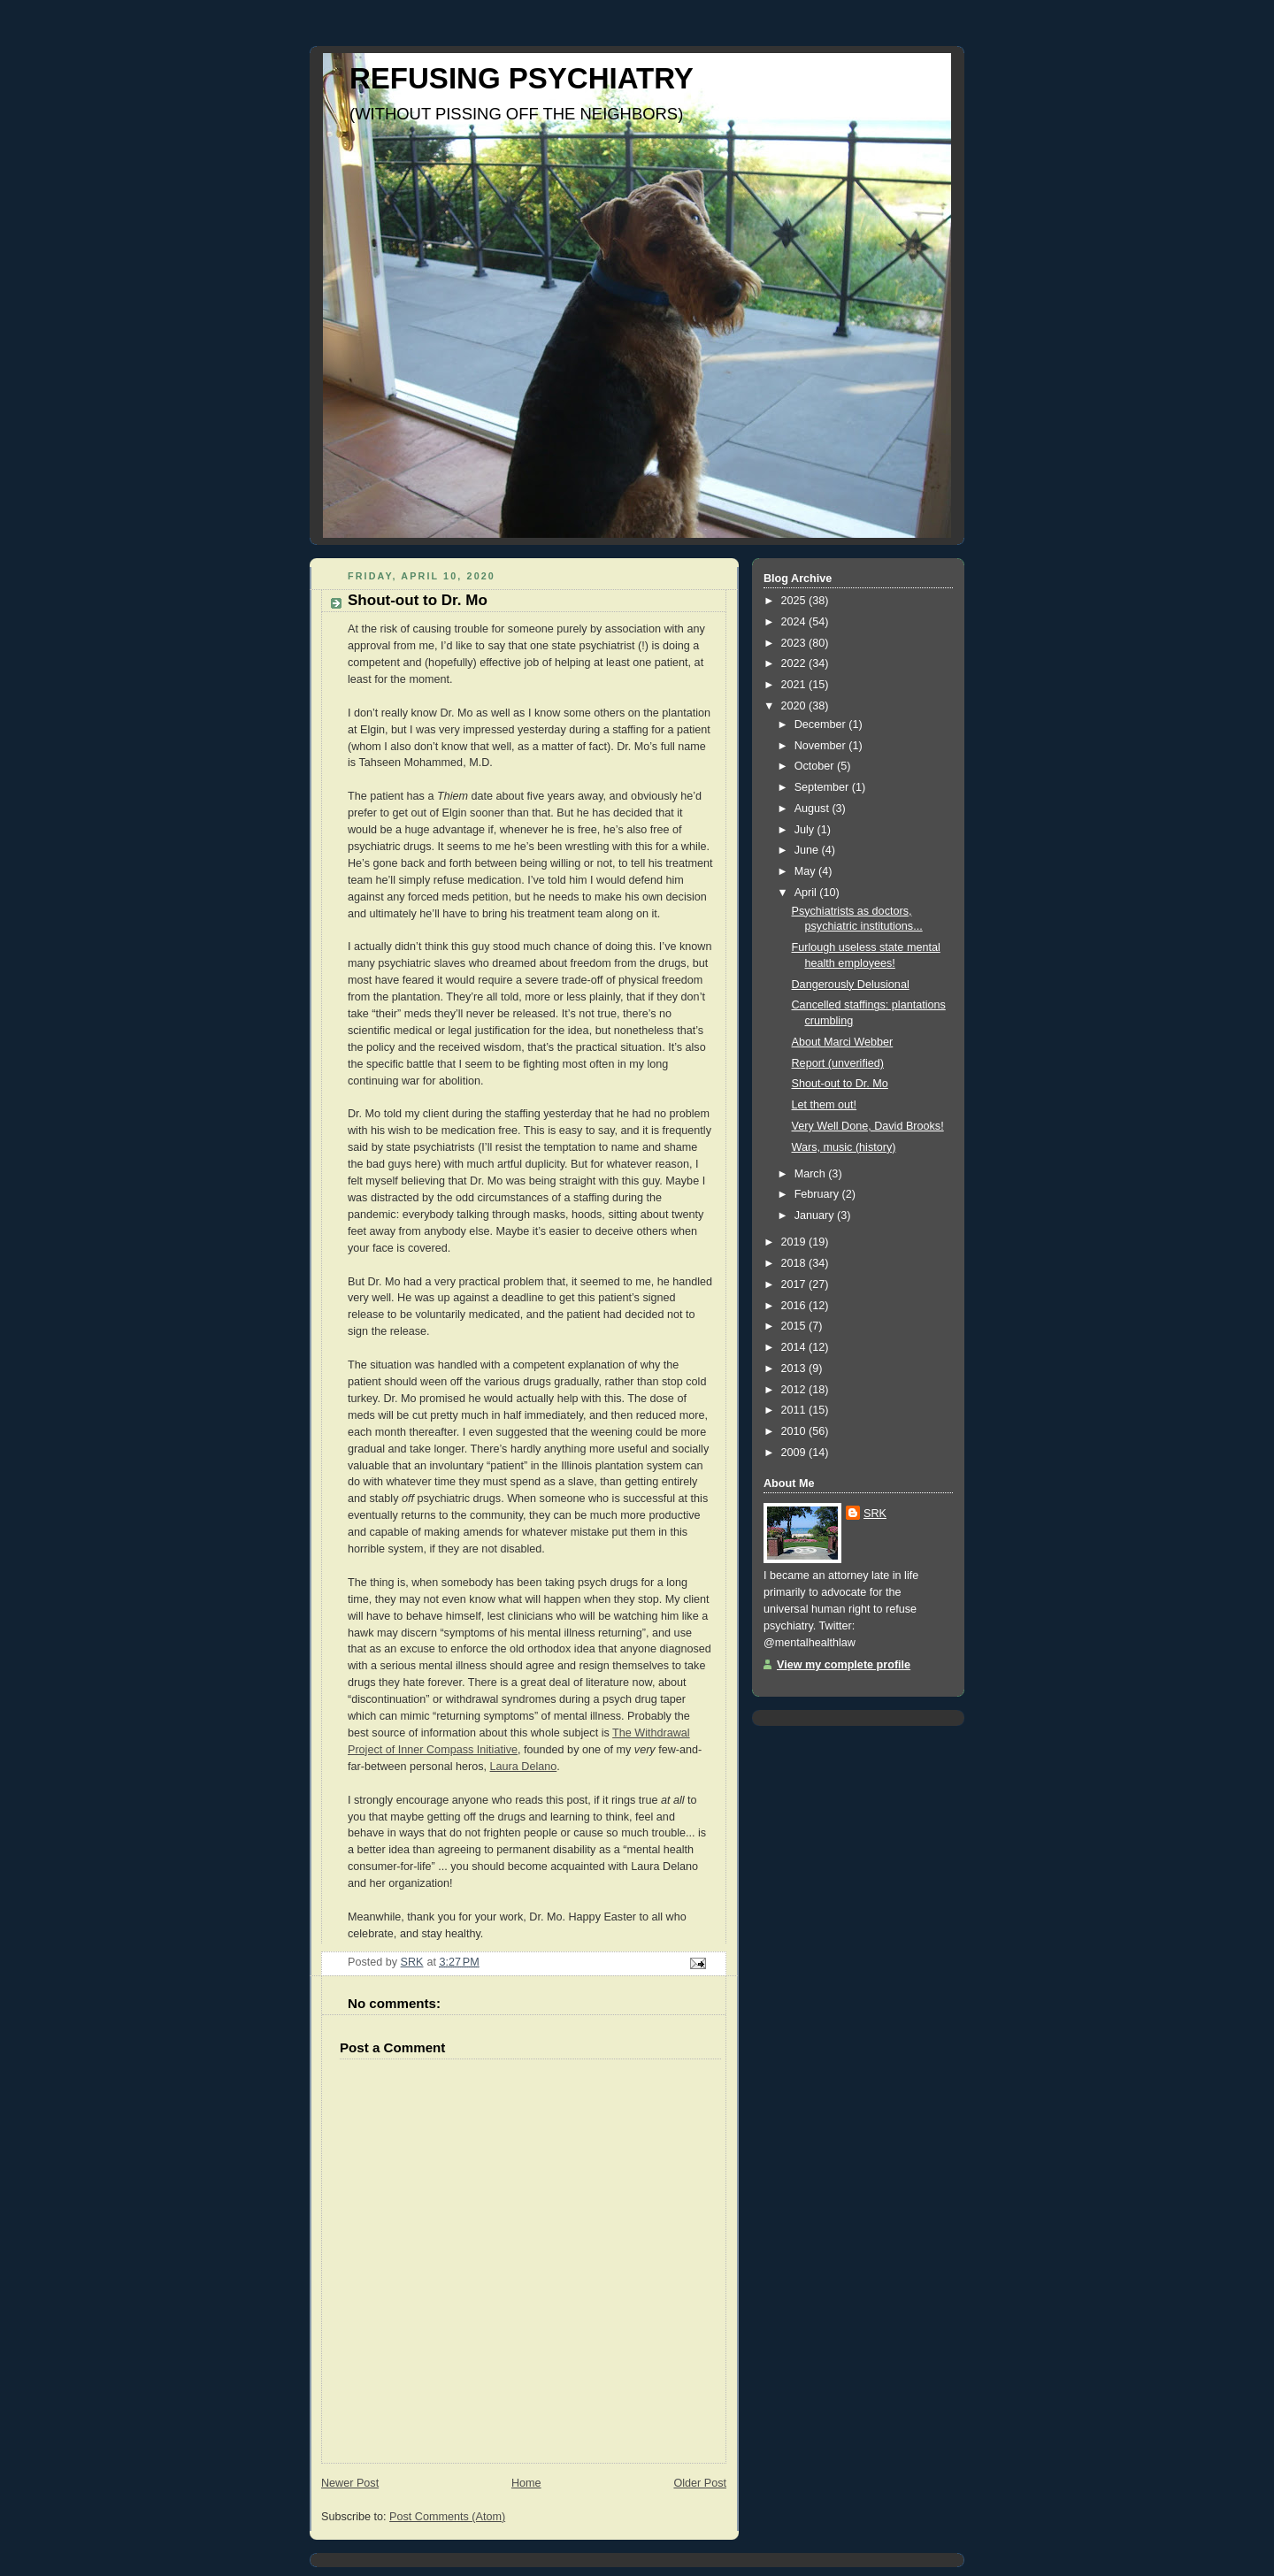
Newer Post (350, 2483)
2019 (795, 1242)
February (818, 1194)
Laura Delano (523, 1766)
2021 (795, 684)
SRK (874, 1513)
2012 (795, 1390)
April (807, 892)
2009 (795, 1452)
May (806, 871)
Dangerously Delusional (850, 984)
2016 (795, 1306)
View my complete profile (843, 1665)
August (813, 808)
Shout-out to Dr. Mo (840, 1083)
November (821, 746)
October (815, 766)
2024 (795, 622)
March (811, 1174)
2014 (795, 1347)
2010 (795, 1431)
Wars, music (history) (844, 1147)
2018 (795, 1263)
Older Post (699, 2483)
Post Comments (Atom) (447, 2517)
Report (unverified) (838, 1063)
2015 (795, 1326)
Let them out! (824, 1105)
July (805, 830)
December (821, 724)
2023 (795, 643)
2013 (795, 1368)
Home (526, 2483)
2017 (795, 1284)
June (808, 850)
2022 (795, 663)
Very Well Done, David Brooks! (868, 1126)
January (815, 1215)
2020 (795, 706)
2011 (795, 1410)
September (823, 787)
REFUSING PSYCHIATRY (521, 78)
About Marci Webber (843, 1042)
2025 (795, 600)
